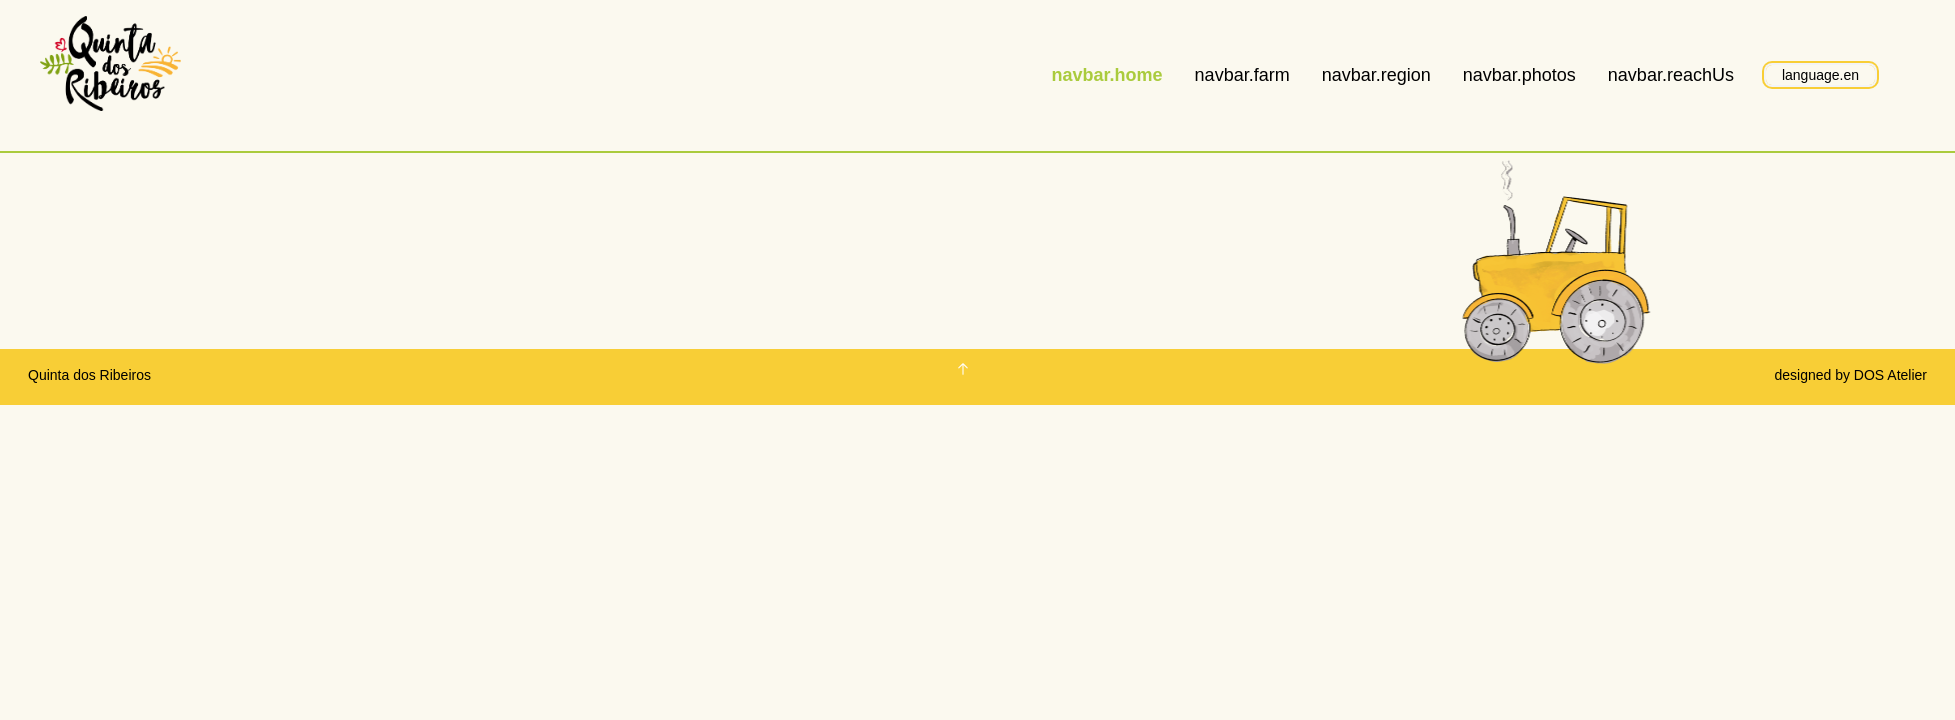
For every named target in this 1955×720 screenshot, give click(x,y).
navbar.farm (1242, 75)
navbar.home (1107, 75)
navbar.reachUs (1671, 75)
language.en (1820, 75)
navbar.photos (1519, 75)
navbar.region (1376, 75)
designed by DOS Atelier (1850, 375)
